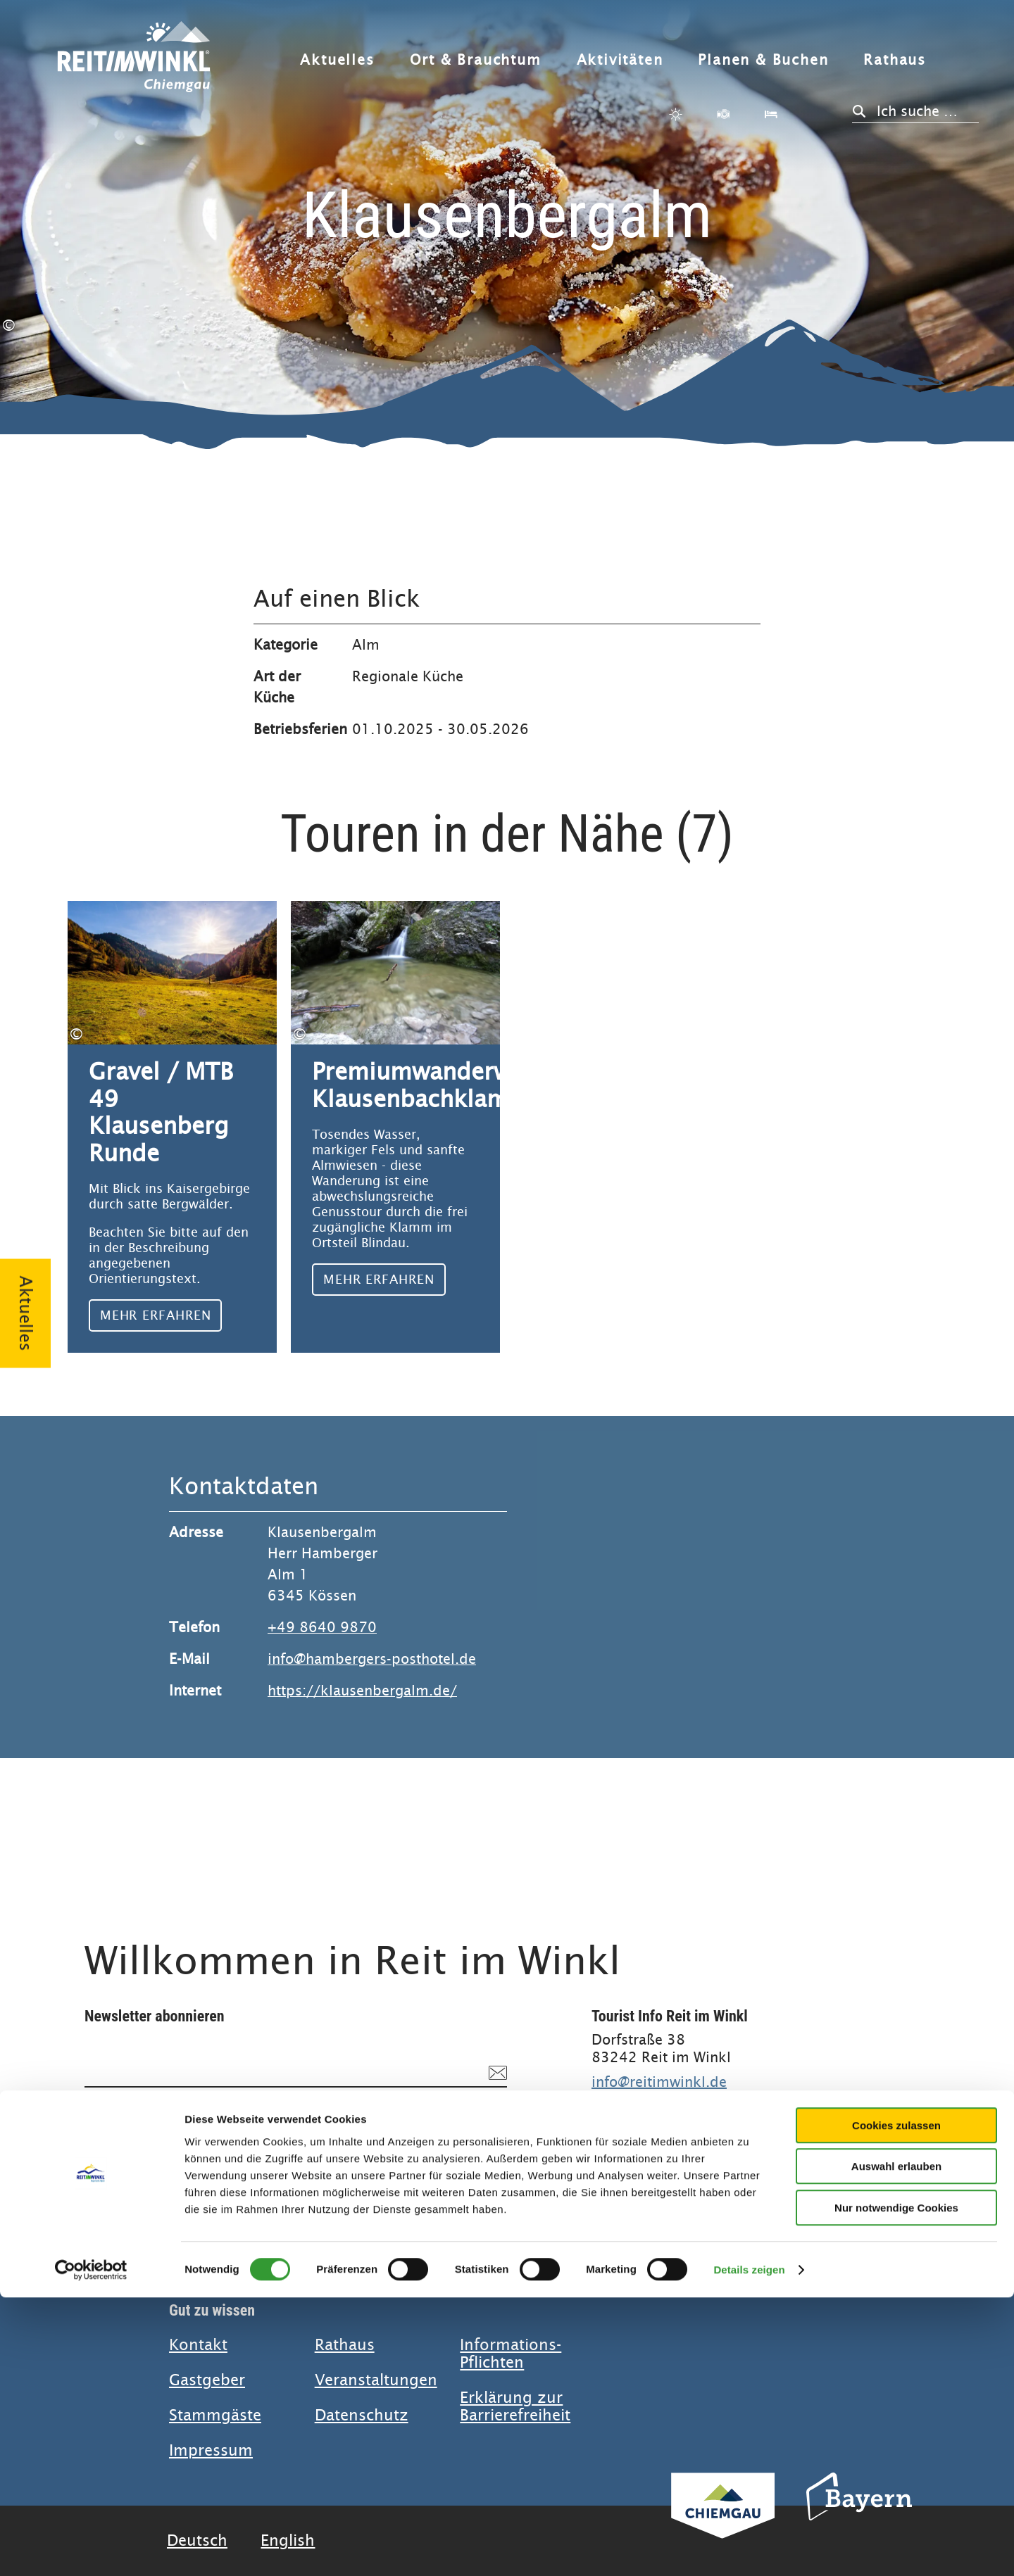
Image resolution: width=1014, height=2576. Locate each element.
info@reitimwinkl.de (659, 2081)
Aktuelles (337, 60)
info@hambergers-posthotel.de (372, 1659)
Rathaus (894, 60)
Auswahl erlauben (896, 2445)
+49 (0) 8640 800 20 (664, 2099)
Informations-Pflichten (510, 2353)
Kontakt (198, 2345)
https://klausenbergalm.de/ (362, 1691)
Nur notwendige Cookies (896, 2486)
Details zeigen (748, 2548)
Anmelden (457, 2167)
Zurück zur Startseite (133, 64)
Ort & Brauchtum (476, 60)
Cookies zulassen (896, 2404)
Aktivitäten (620, 60)
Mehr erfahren (172, 1127)
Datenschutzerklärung (288, 2128)
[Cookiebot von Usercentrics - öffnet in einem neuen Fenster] (91, 2548)
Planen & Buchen (763, 60)
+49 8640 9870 (322, 1628)
